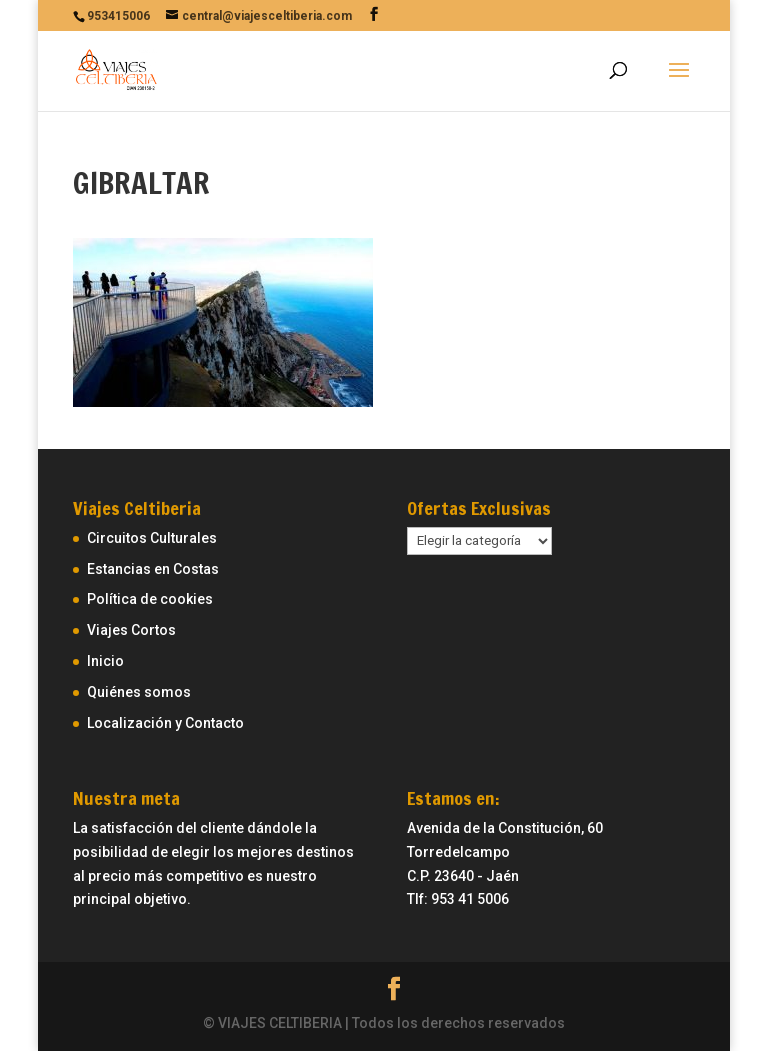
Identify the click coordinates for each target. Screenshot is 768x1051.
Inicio (105, 661)
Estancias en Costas (153, 569)
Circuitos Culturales (152, 538)
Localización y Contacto (165, 723)
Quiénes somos (139, 692)
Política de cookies (150, 599)
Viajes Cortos (131, 630)
